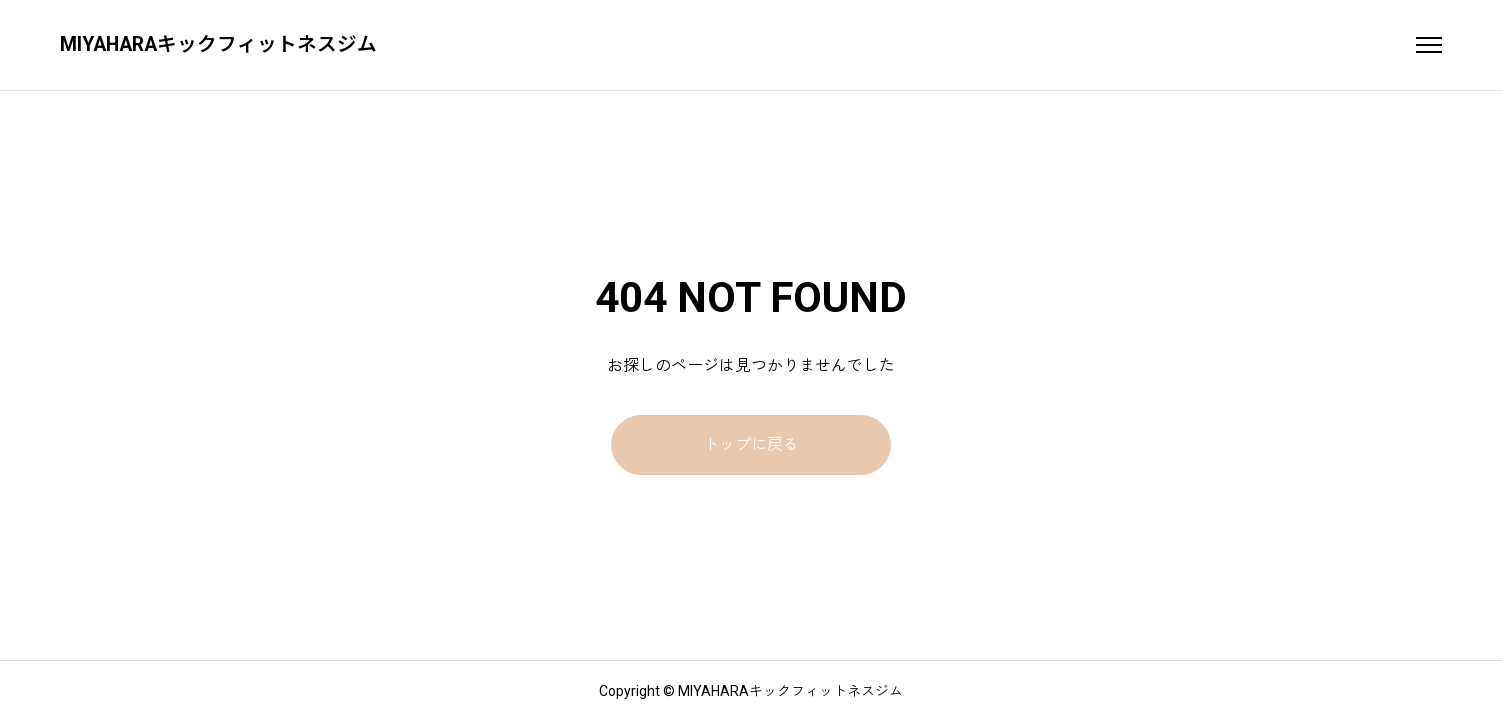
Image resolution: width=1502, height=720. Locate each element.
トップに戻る (751, 444)
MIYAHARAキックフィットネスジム (221, 45)
